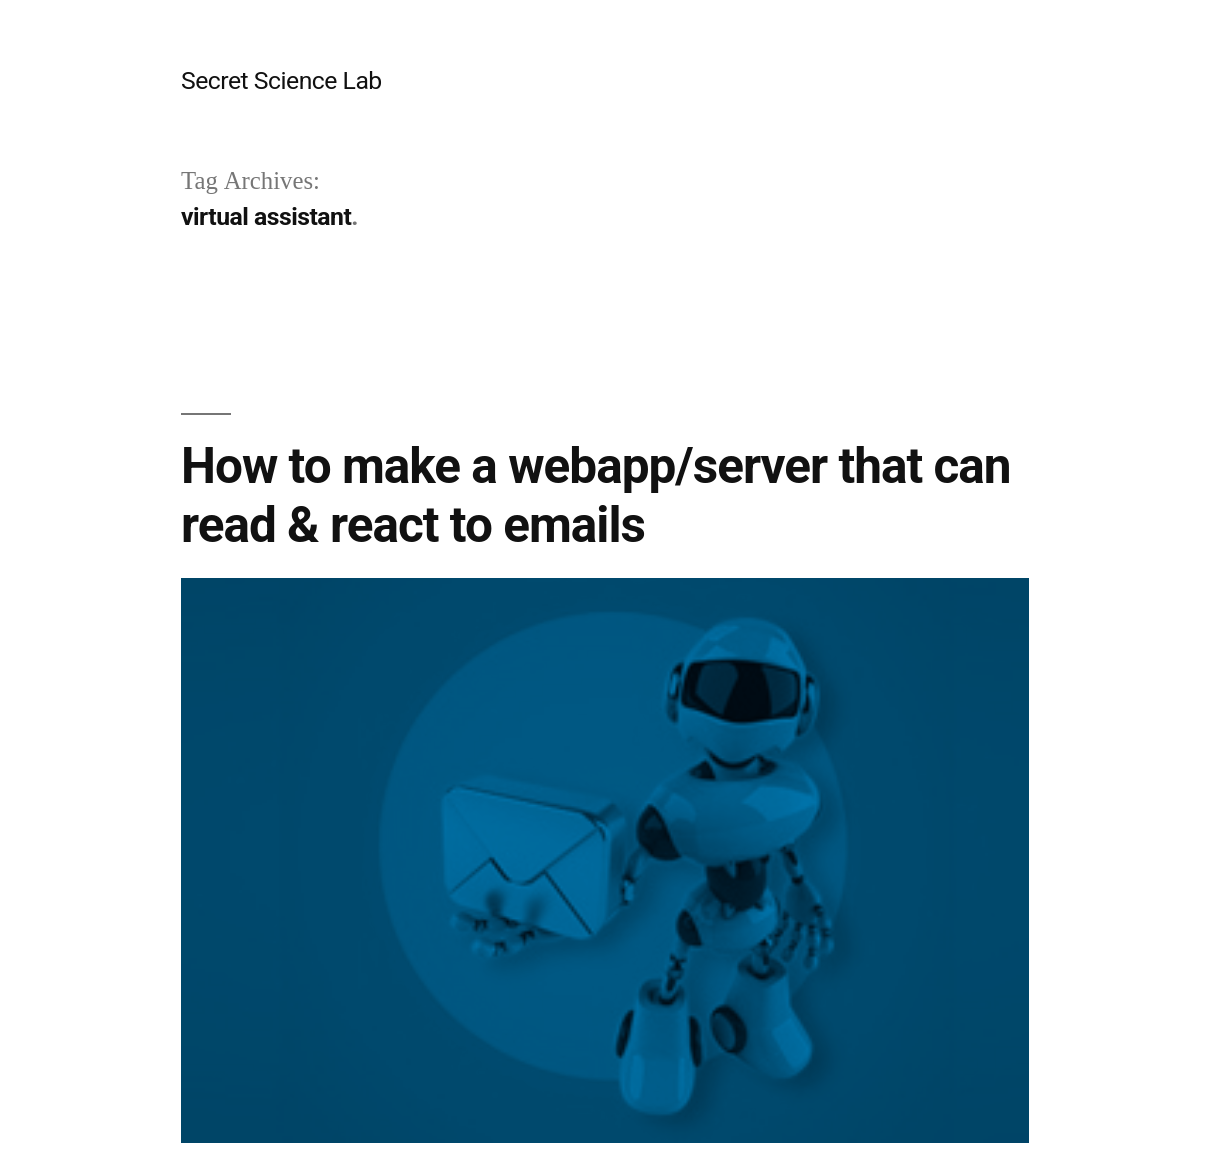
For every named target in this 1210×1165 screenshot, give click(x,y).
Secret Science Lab (281, 80)
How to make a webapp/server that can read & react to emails (596, 495)
